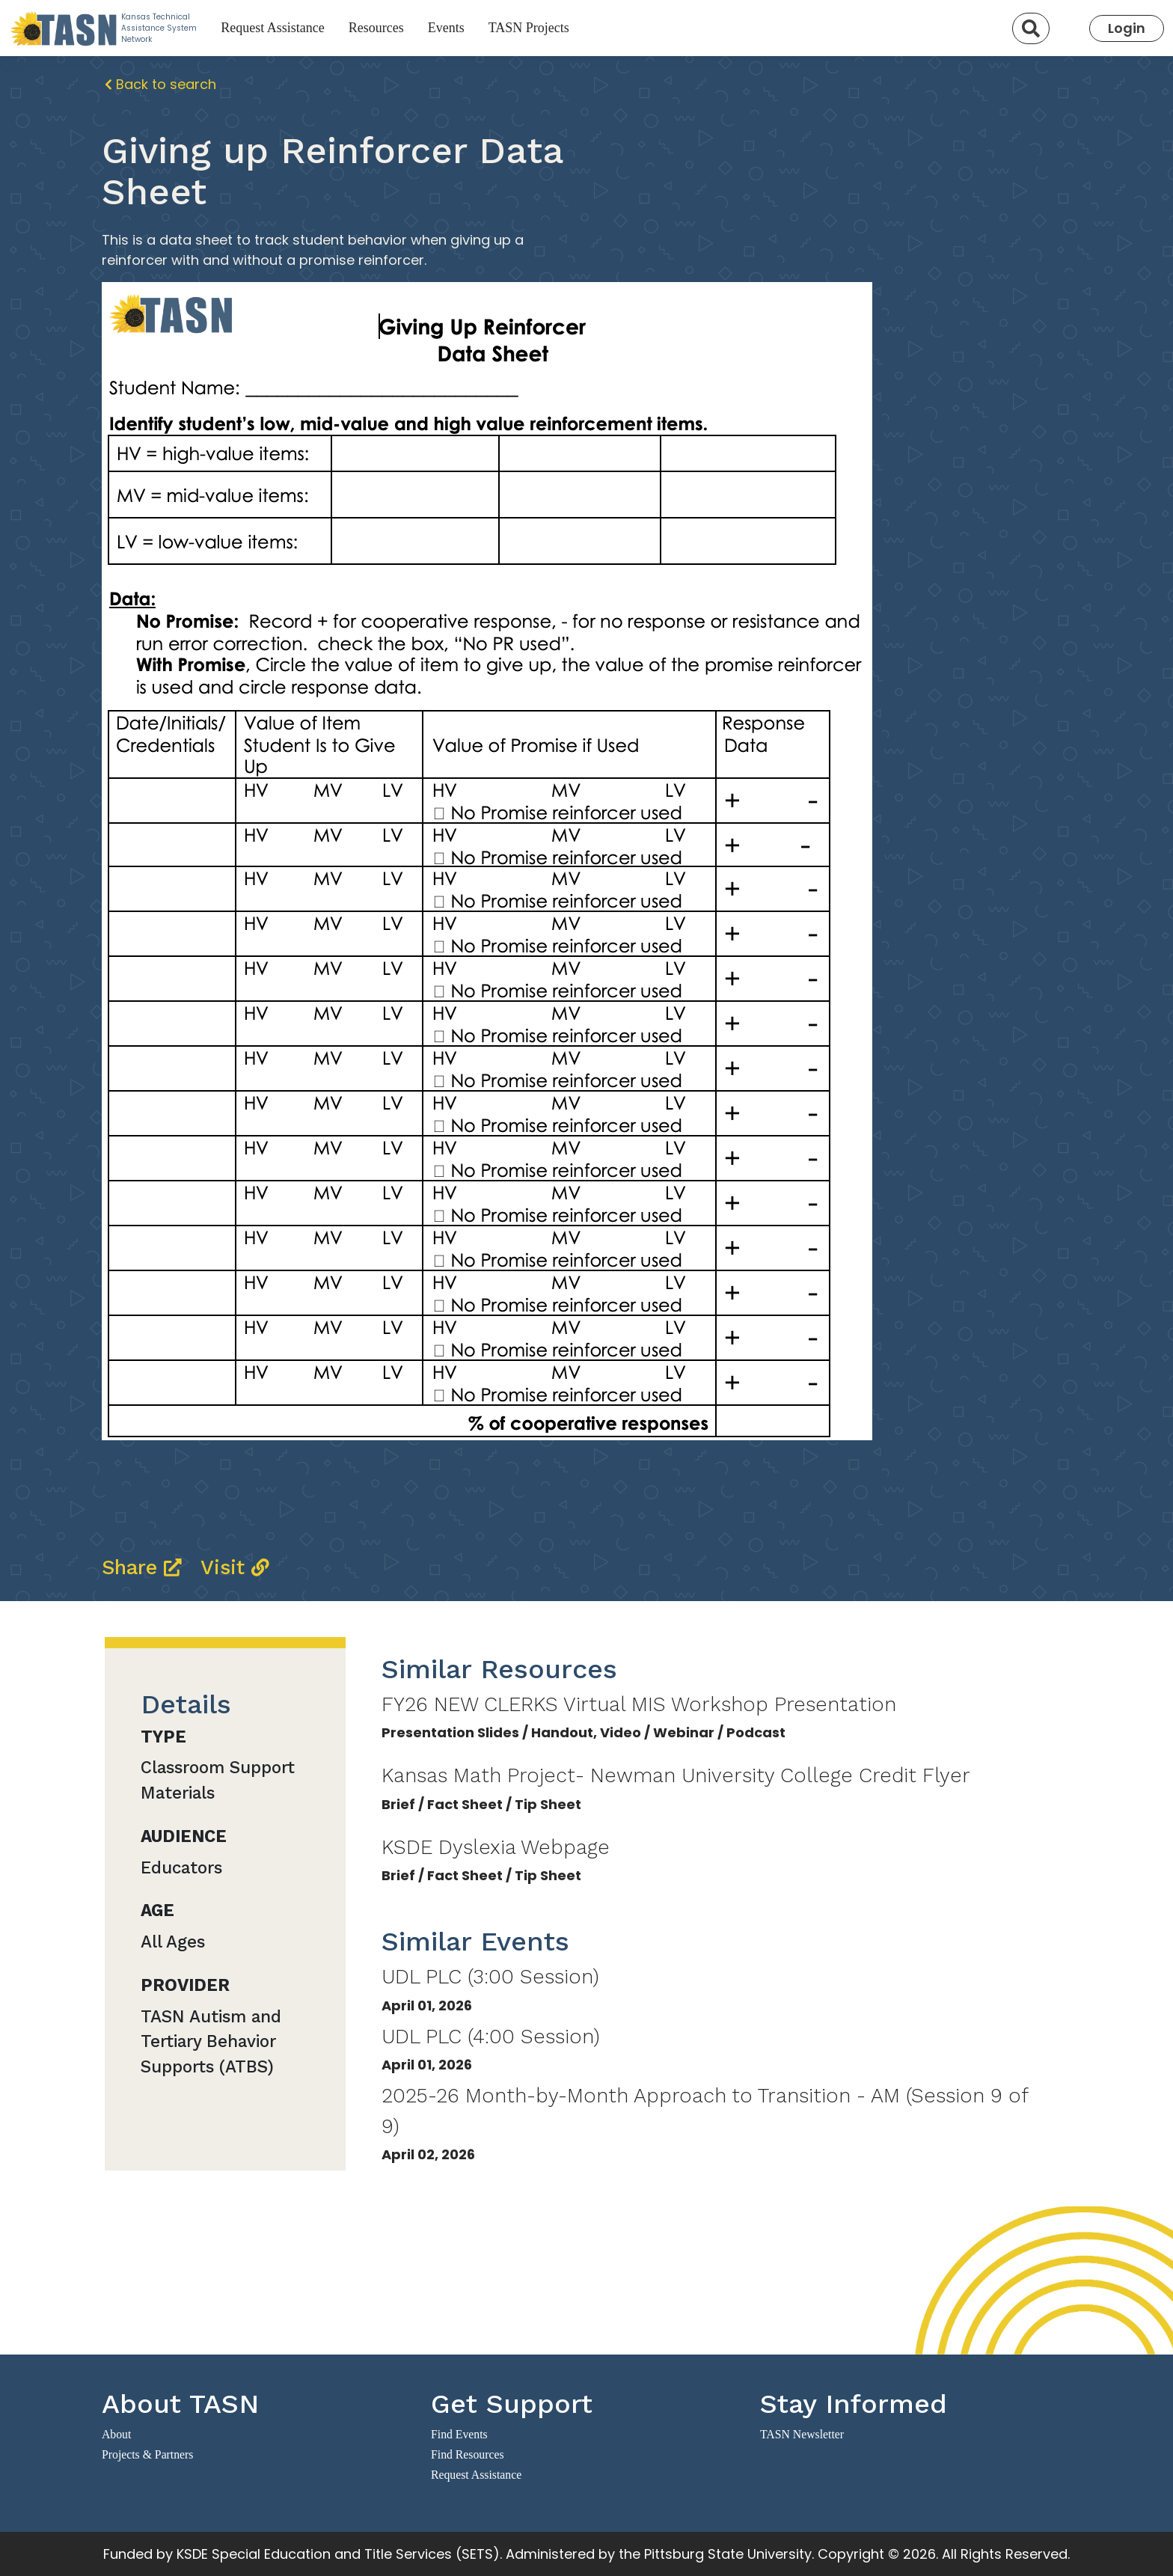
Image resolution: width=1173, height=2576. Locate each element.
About (116, 2434)
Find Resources (467, 2454)
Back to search (160, 84)
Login (1126, 28)
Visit (234, 1567)
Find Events (459, 2434)
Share (145, 1567)
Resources (376, 27)
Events (446, 27)
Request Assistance (272, 27)
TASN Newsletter (802, 2434)
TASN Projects (529, 27)
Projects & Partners (147, 2454)
